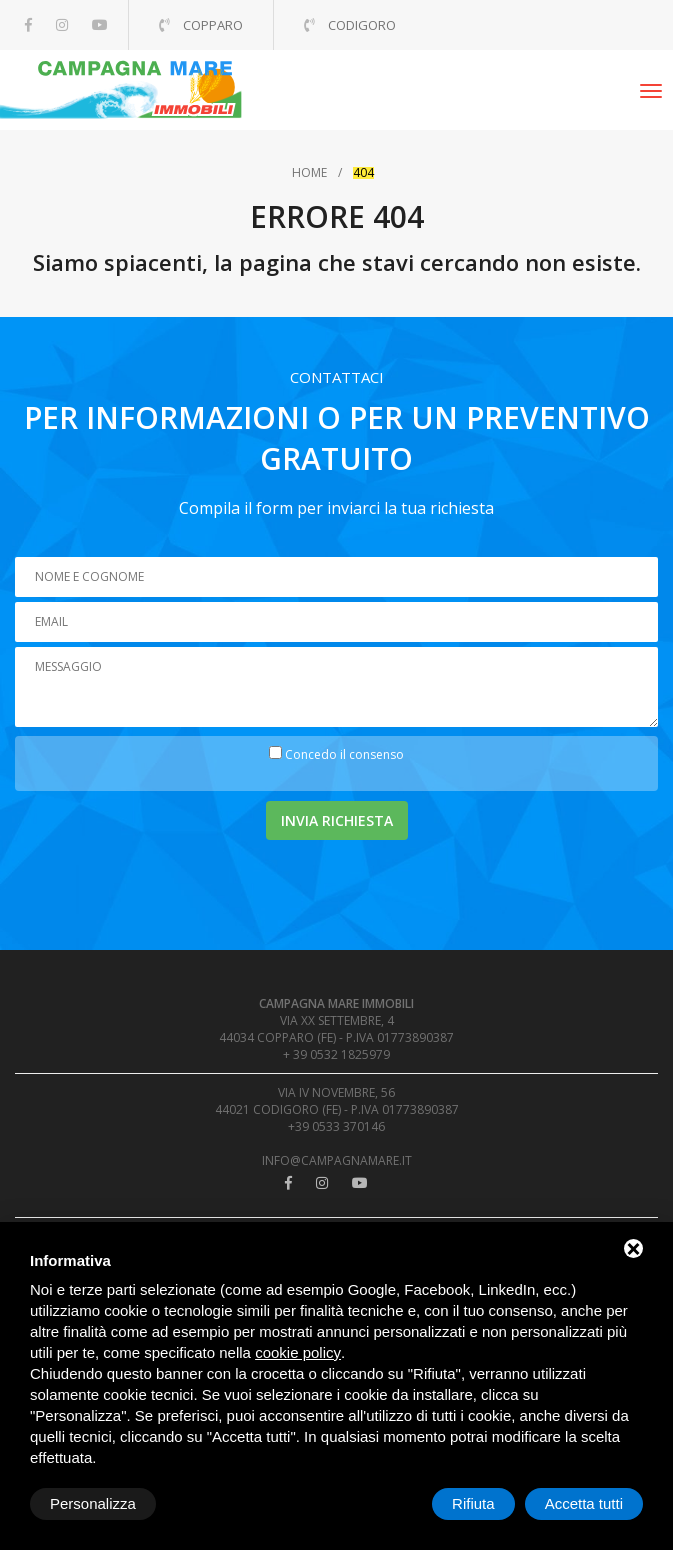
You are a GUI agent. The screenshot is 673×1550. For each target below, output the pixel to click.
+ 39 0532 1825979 (336, 1054)
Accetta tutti (584, 1503)
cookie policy (298, 1352)
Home (309, 173)
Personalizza (93, 1503)
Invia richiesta (337, 820)
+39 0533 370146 (336, 1126)
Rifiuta (473, 1503)
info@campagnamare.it (337, 1160)
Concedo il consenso (344, 754)
